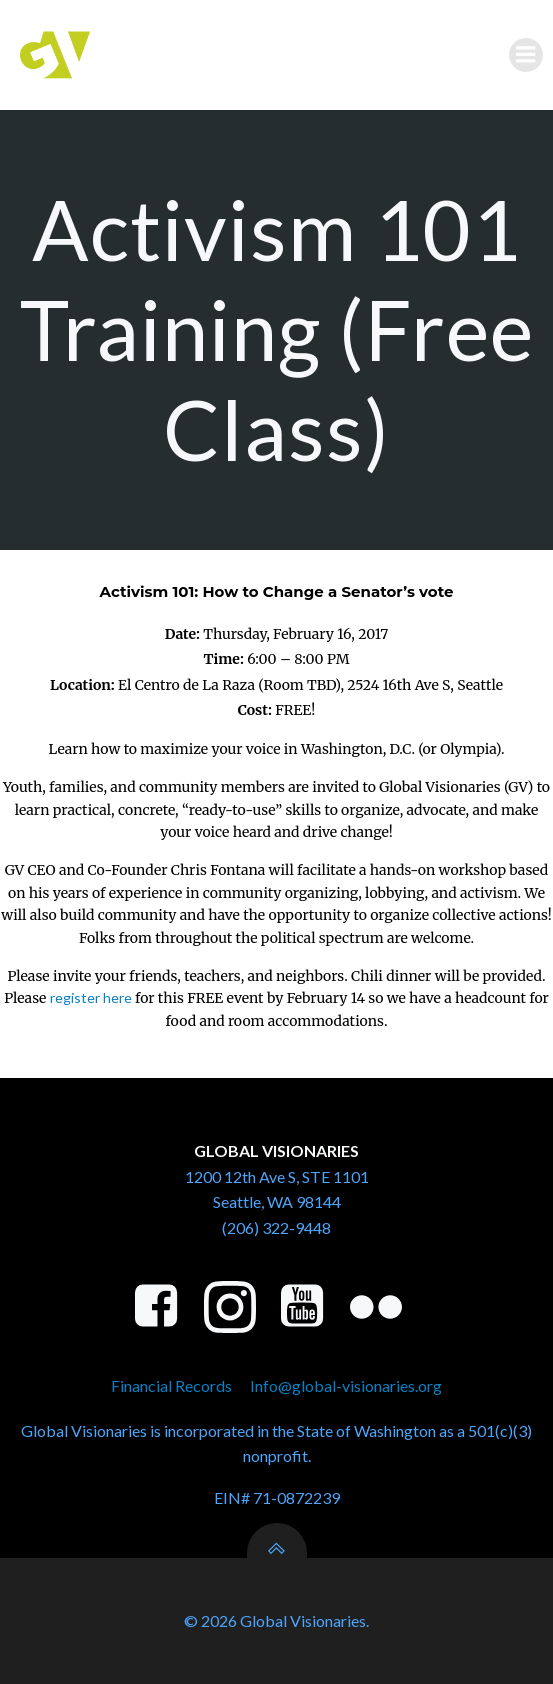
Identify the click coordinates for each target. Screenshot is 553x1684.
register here (91, 997)
